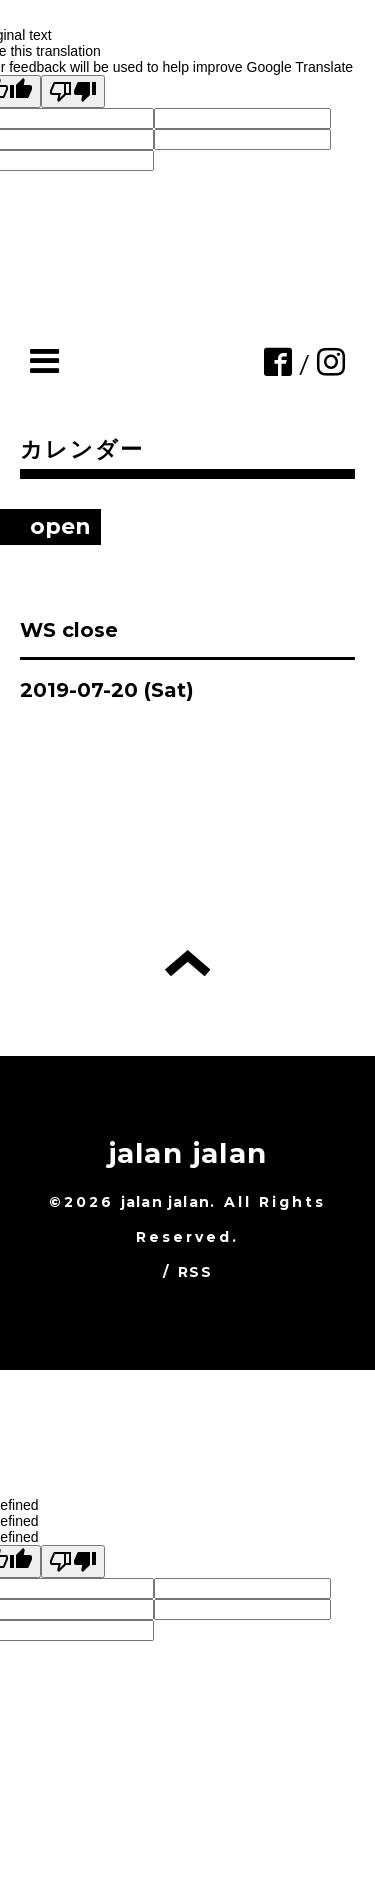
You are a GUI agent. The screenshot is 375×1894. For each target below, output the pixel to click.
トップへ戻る (187, 963)
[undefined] (73, 1561)
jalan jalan (187, 1153)
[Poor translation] (73, 91)
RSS (195, 1272)
